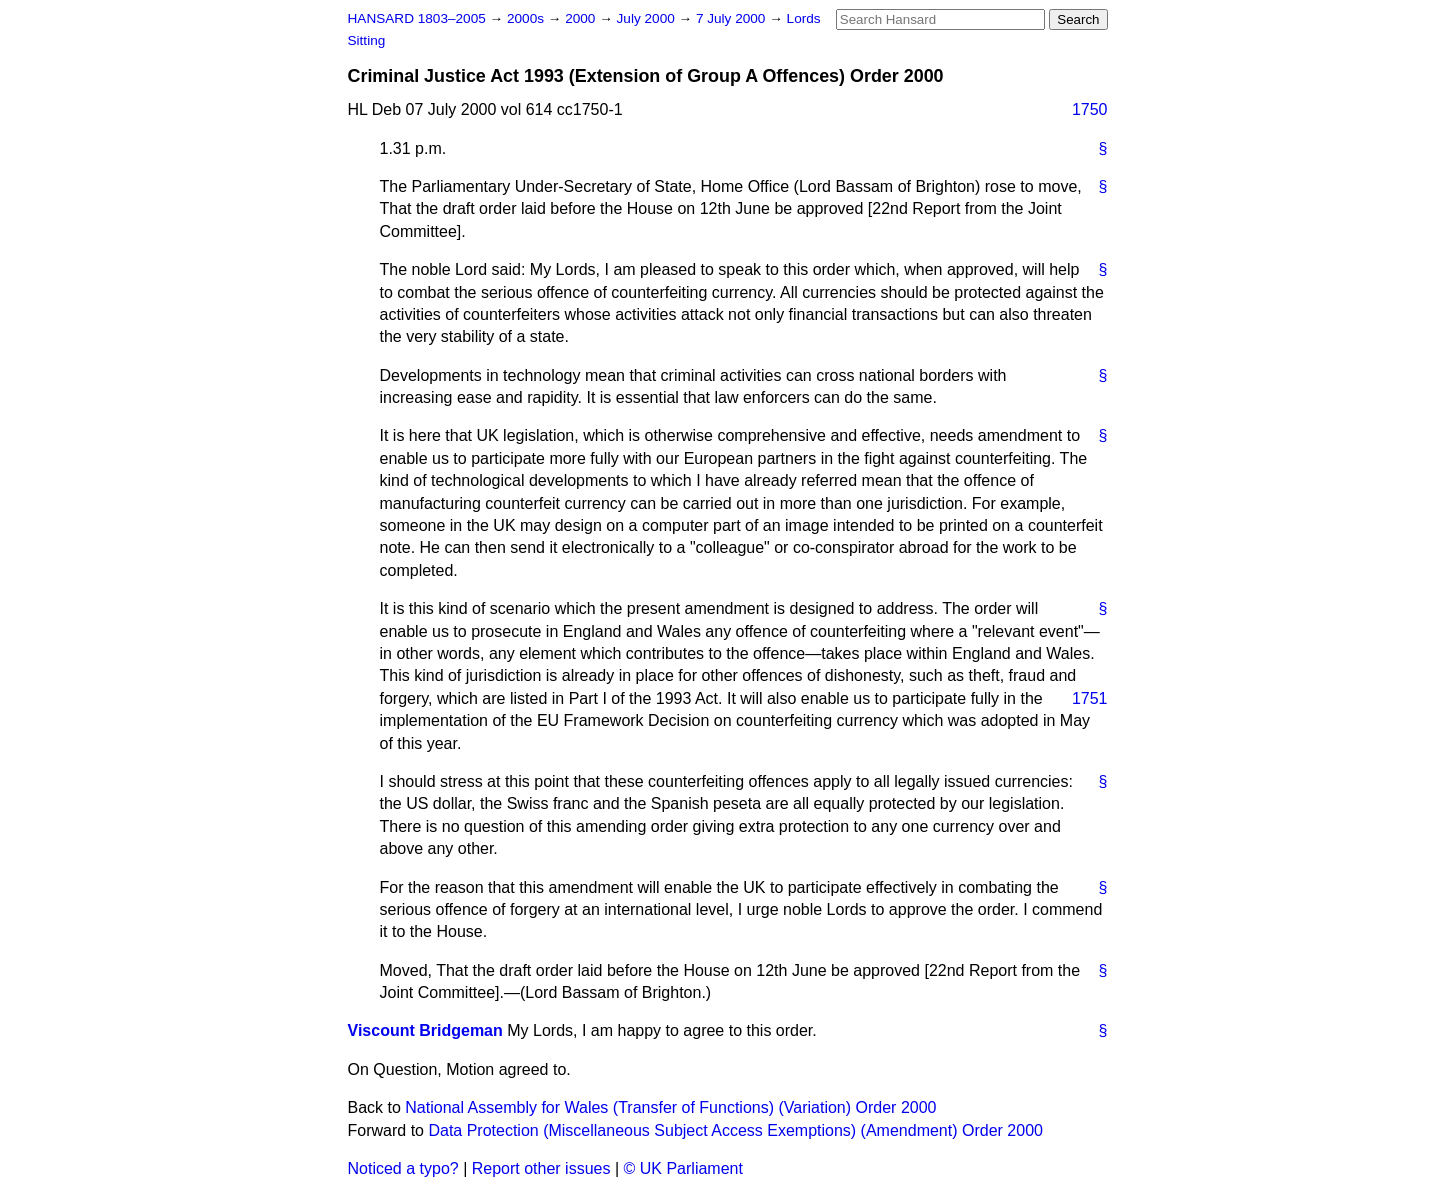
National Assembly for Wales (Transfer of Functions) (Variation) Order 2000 (670, 1107)
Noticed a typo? (403, 1168)
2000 (582, 18)
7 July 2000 (732, 18)
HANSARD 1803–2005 (417, 18)
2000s (527, 18)
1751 (1090, 698)
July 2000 (648, 18)
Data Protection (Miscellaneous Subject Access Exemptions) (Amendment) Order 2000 (735, 1130)
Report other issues (541, 1168)
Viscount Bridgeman (425, 1030)
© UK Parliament (683, 1168)
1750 (1090, 109)
